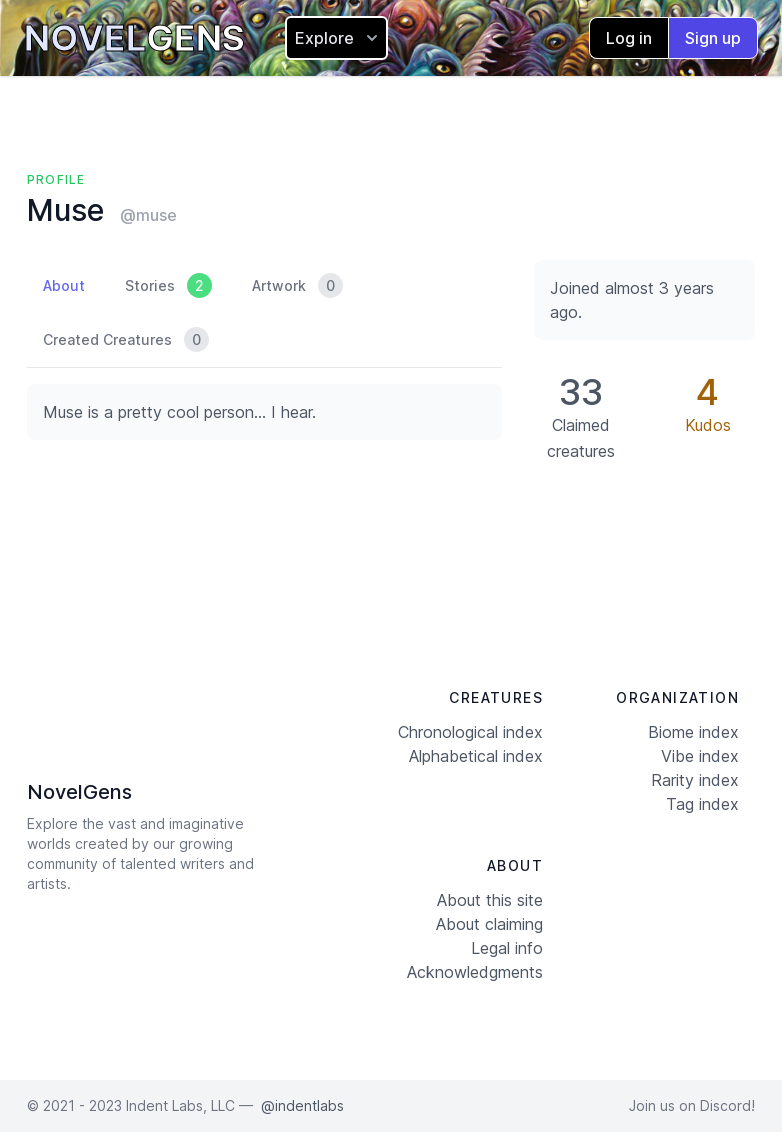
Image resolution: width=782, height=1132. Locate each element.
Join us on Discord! (692, 1105)
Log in (629, 38)
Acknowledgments (475, 972)
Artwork (297, 285)
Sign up (713, 38)
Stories (168, 285)
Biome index (693, 732)
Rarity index (695, 780)
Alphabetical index (476, 756)
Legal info (507, 948)
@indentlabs (302, 1105)
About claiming (489, 924)
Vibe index (700, 756)
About (64, 285)
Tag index (702, 804)
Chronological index (470, 732)
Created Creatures (126, 339)
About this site (490, 900)
